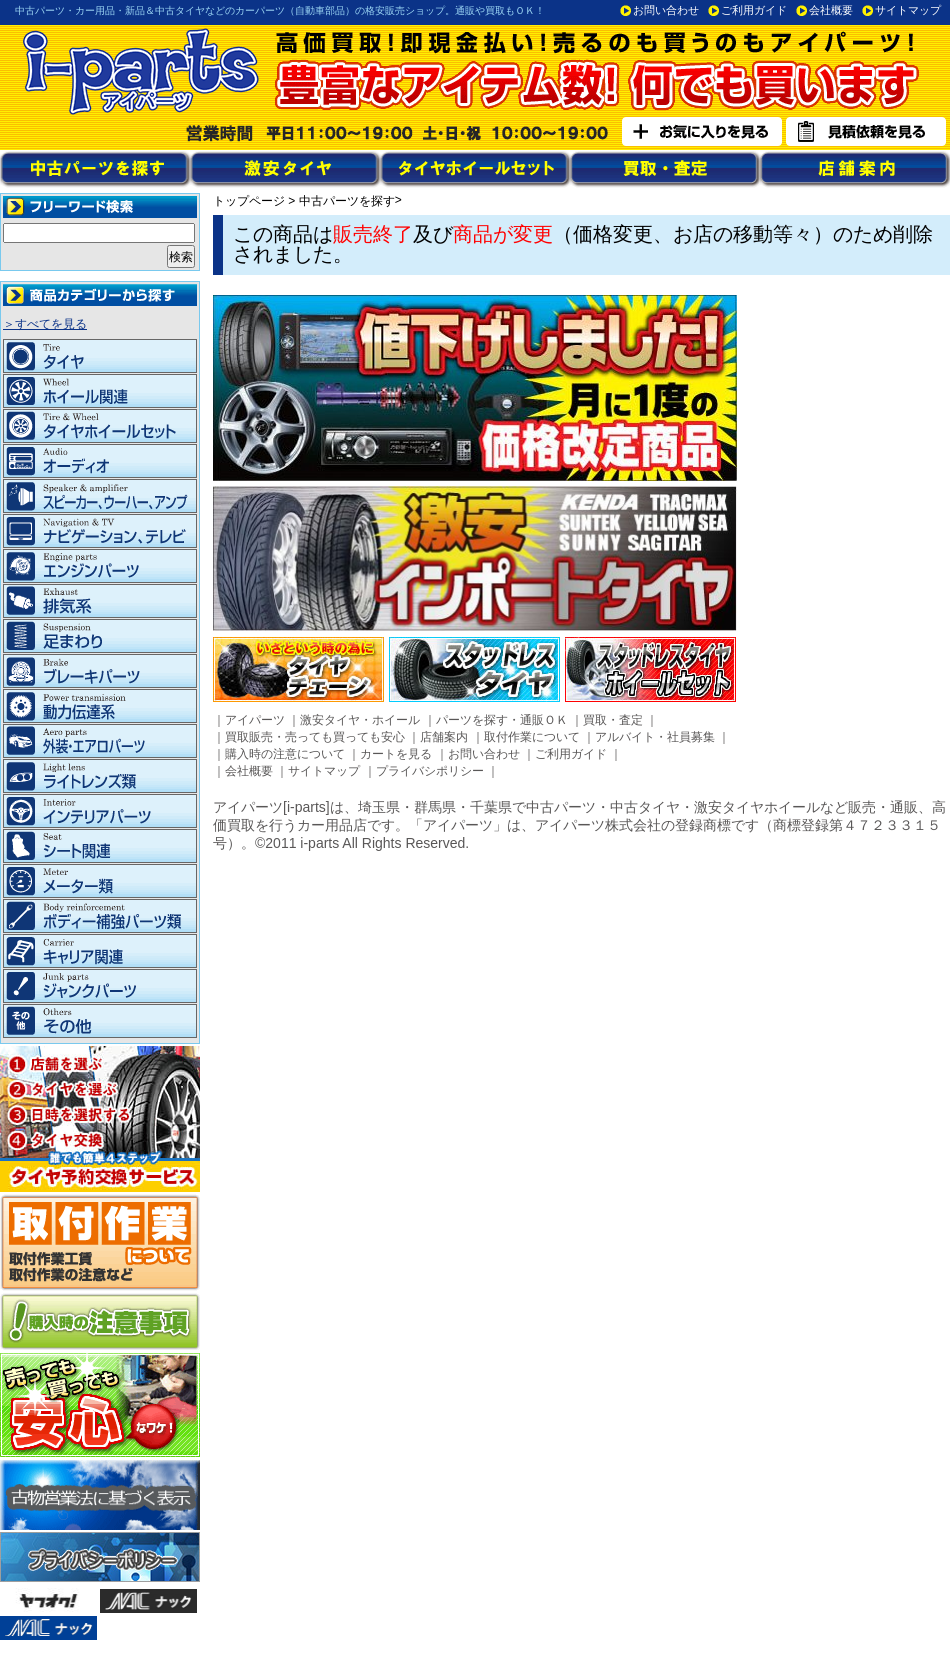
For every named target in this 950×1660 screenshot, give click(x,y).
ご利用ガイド (754, 10)
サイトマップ (908, 10)
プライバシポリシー (430, 771)
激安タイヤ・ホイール (360, 720)
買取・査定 (613, 720)
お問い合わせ (666, 10)
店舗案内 (444, 737)
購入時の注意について (285, 754)
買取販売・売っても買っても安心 (315, 737)
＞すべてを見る (45, 324)
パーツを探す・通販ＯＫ (502, 720)
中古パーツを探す (347, 201)
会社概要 (831, 10)
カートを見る (396, 754)
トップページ (249, 201)
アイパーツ (255, 720)
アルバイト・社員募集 (655, 737)
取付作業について (532, 737)
